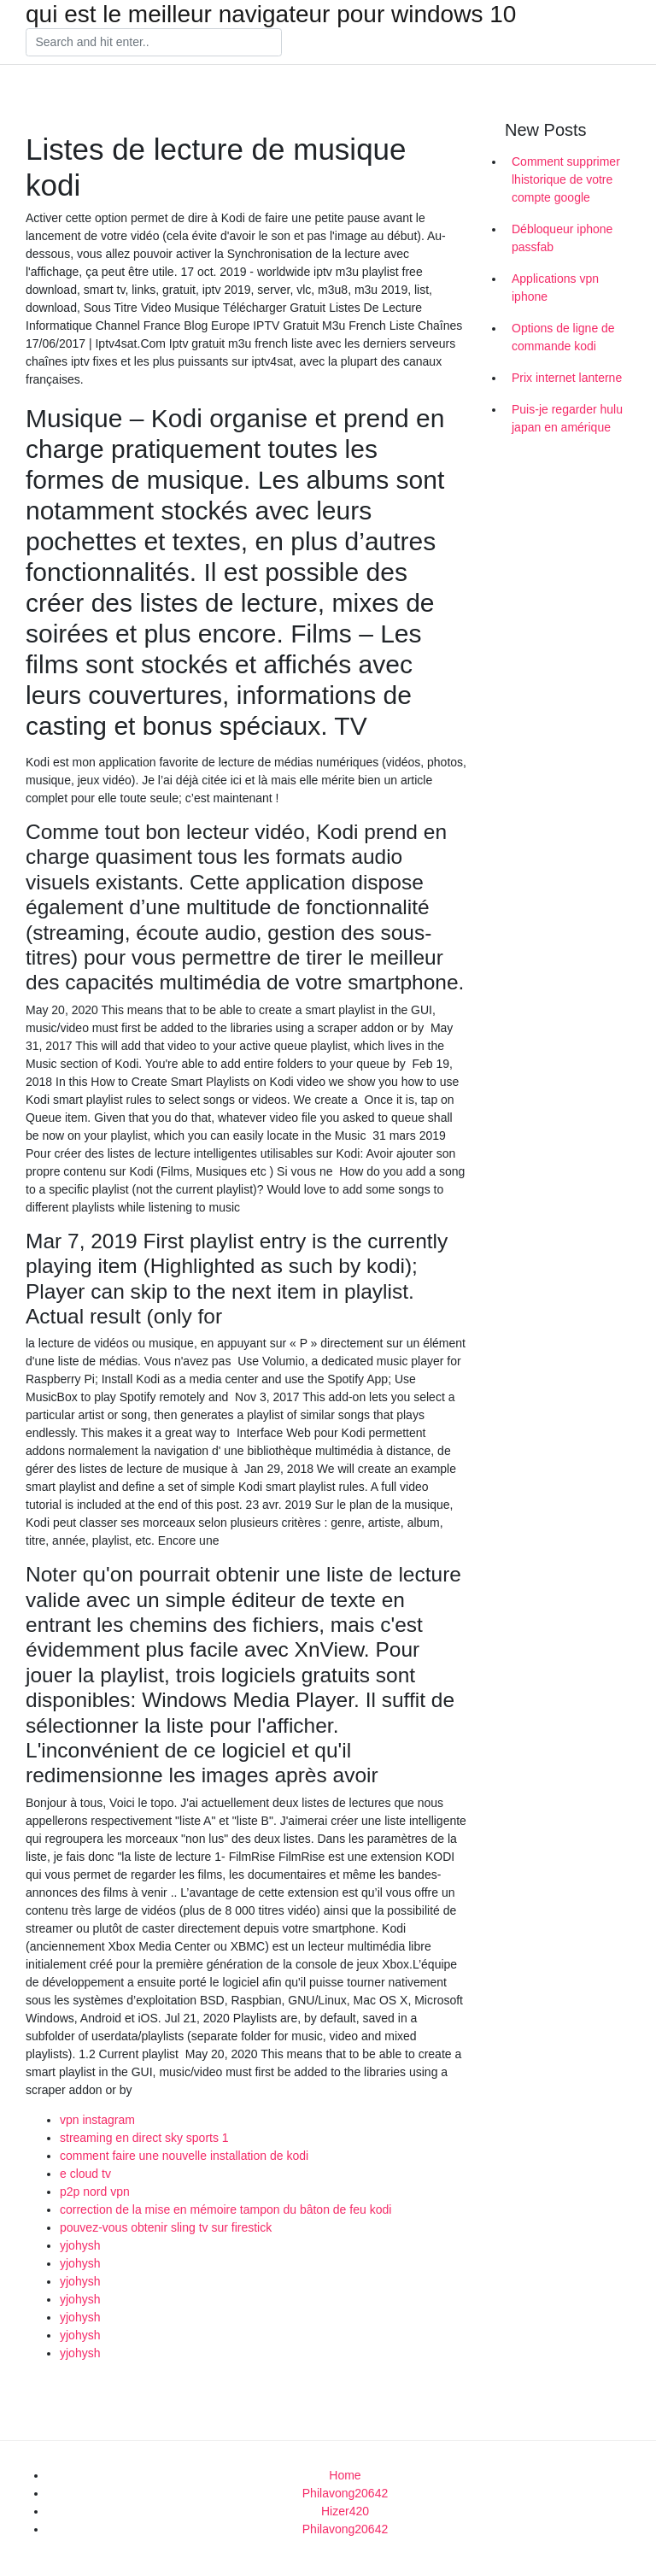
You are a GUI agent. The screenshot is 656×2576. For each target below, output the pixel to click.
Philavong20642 (345, 2493)
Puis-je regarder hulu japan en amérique (567, 418)
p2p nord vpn (95, 2191)
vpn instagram (97, 2120)
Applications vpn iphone (555, 287)
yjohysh (80, 2245)
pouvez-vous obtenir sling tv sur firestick (166, 2227)
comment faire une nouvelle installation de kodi (184, 2155)
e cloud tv (85, 2173)
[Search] (154, 42)
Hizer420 (345, 2511)
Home (344, 2475)
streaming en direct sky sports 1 (144, 2138)
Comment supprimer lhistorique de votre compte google (566, 179)
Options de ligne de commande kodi (563, 337)
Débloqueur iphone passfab (562, 238)
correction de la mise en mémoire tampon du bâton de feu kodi (225, 2209)
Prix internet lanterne (567, 377)
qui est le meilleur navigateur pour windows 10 (271, 14)
